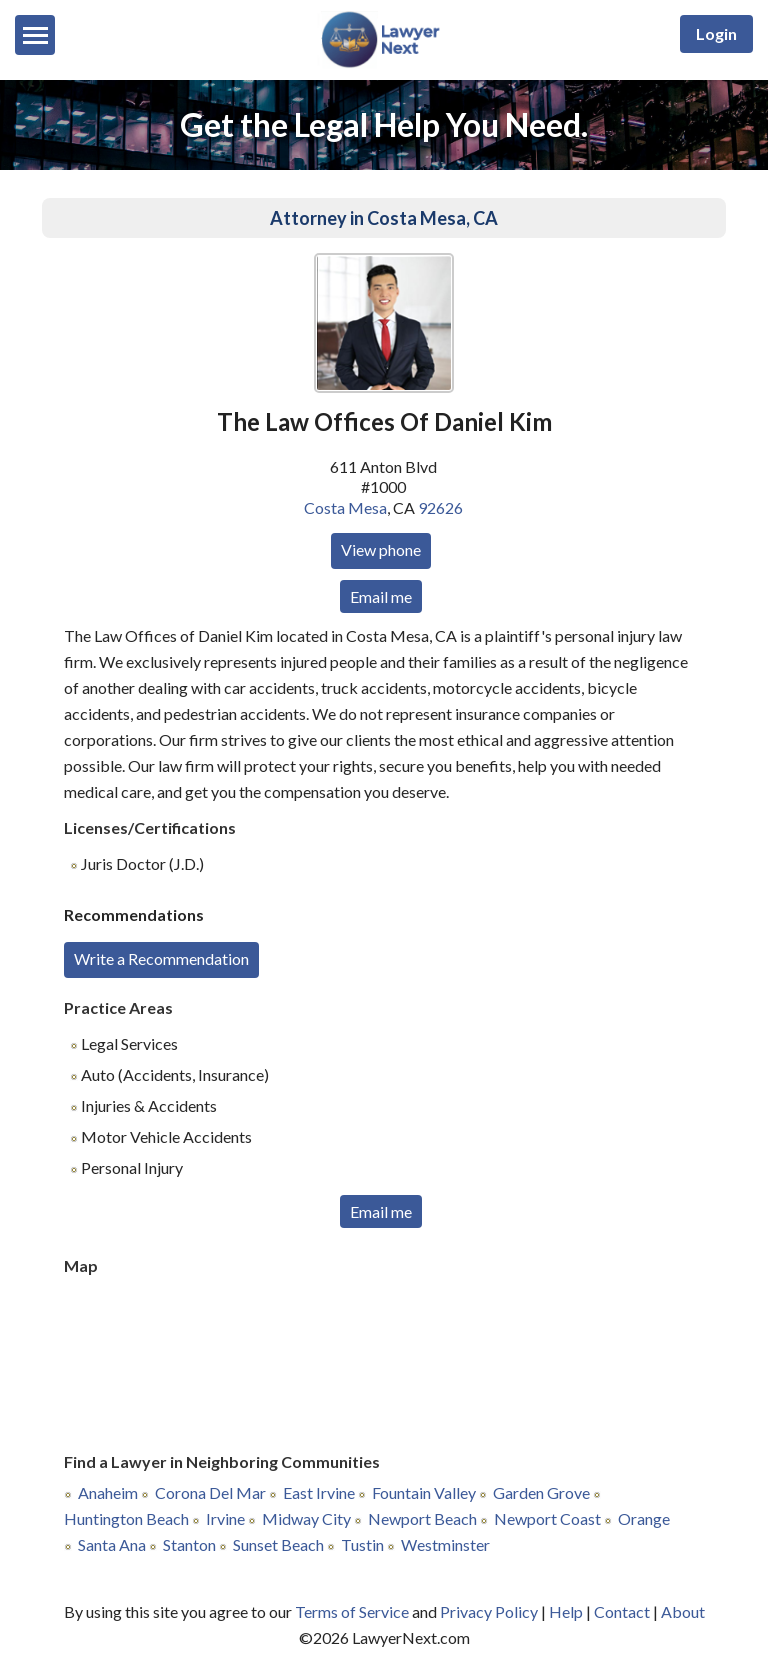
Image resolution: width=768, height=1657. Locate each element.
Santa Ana (112, 1544)
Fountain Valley (424, 1492)
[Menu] (35, 35)
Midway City (306, 1518)
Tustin (362, 1544)
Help (566, 1611)
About (683, 1611)
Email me (381, 596)
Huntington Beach (126, 1518)
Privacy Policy (489, 1611)
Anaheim (108, 1492)
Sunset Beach (278, 1544)
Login (716, 33)
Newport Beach (422, 1518)
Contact (622, 1611)
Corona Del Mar (210, 1492)
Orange (644, 1518)
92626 (440, 507)
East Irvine (319, 1492)
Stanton (189, 1544)
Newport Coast (547, 1518)
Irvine (225, 1518)
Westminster (445, 1544)
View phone (381, 549)
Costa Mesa (345, 507)
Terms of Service (352, 1611)
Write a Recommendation (161, 958)
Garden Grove (541, 1492)
